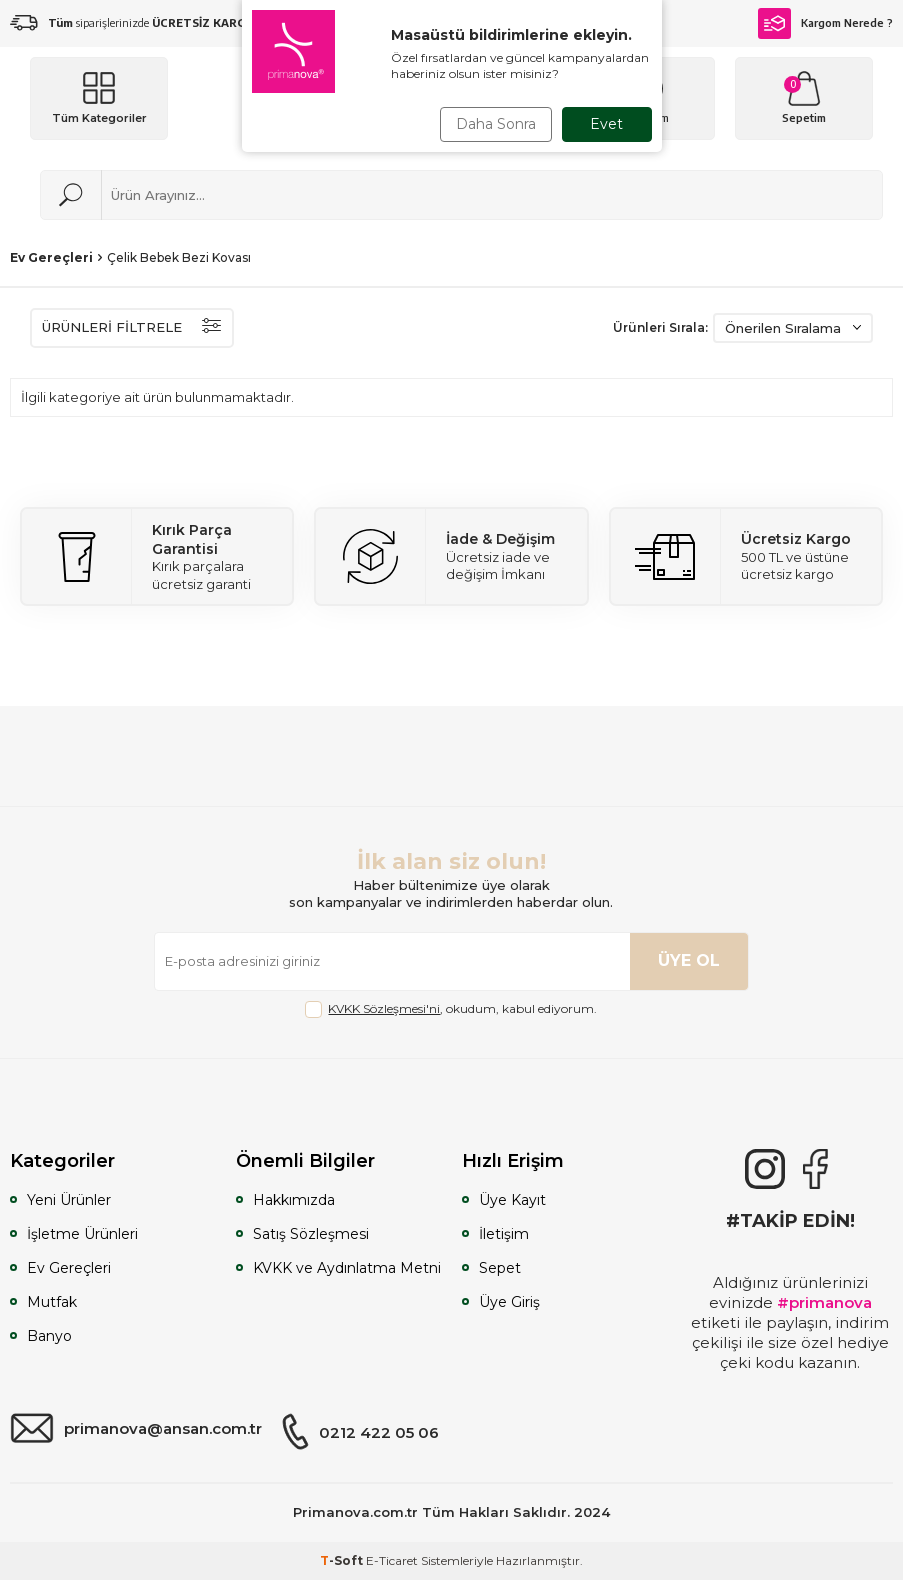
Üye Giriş (509, 1302)
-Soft (343, 1560)
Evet (606, 124)
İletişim (504, 1234)
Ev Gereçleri (51, 257)
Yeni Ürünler (69, 1200)
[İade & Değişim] (451, 556)
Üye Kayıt (512, 1200)
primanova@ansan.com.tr (136, 1429)
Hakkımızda (294, 1200)
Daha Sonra (496, 124)
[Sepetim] (804, 98)
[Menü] (99, 98)
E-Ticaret (392, 1560)
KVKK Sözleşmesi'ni (384, 1008)
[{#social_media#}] (765, 1169)
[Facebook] (815, 1169)
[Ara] (71, 195)
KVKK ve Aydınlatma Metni (347, 1268)
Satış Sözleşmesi (311, 1234)
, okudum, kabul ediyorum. (451, 1009)
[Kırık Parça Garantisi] (157, 556)
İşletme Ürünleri (82, 1234)
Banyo (49, 1336)
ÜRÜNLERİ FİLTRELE (132, 328)
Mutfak (52, 1302)
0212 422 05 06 (360, 1432)
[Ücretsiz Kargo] (746, 556)
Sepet (500, 1268)
